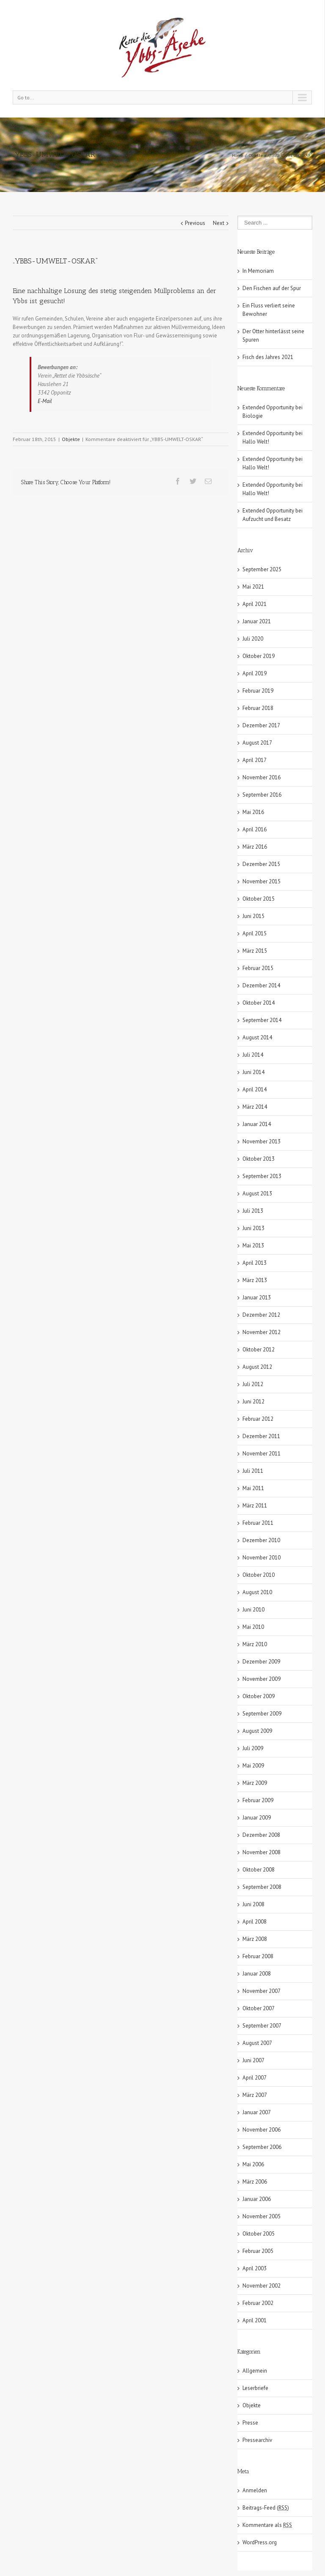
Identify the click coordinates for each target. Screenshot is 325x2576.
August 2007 (257, 2043)
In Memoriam (258, 270)
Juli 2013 (252, 1210)
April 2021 (254, 604)
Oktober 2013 (258, 1158)
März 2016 (254, 846)
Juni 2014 (253, 1072)
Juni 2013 (253, 1228)
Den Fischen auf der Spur (271, 288)
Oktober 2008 (258, 1869)
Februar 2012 (257, 1418)
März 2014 (254, 1106)
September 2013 (261, 1176)
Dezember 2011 (261, 1436)
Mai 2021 (253, 586)
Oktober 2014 (258, 1002)
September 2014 (261, 1020)
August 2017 (257, 742)
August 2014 (257, 1037)
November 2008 (261, 1852)
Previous (195, 223)
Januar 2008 (256, 1973)
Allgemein (254, 2370)
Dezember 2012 (261, 1314)
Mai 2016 (253, 812)
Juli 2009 (252, 1748)
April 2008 (254, 1921)
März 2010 (254, 1644)
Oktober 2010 (258, 1574)
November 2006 (261, 2129)
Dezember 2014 (261, 985)
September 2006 (261, 2147)
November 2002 (261, 2285)
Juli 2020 (252, 638)
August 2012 (257, 1366)
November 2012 (261, 1332)
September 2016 (261, 794)
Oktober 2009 (258, 1696)
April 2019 (254, 673)
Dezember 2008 (261, 1835)
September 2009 (261, 1713)
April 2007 (254, 2077)
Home (237, 155)
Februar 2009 (257, 1800)
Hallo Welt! (255, 441)
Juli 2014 (252, 1054)
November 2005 (261, 2216)
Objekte (256, 155)
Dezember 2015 (261, 864)
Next (218, 223)
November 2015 (261, 881)
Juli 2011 (252, 1470)
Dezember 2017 (261, 725)
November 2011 (261, 1453)
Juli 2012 (252, 1384)
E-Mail (45, 401)
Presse (250, 2422)
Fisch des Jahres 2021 (267, 357)
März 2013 (254, 1280)
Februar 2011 (257, 1522)
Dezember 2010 (261, 1540)
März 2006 (254, 2181)
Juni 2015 (253, 916)
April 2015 (254, 933)
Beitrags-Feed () (265, 2507)
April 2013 (254, 1262)
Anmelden (254, 2490)
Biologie (252, 415)
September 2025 (261, 569)
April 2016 (254, 829)
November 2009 (261, 1679)
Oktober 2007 (258, 2008)
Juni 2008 (253, 1904)
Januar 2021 (256, 621)
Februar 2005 (257, 2251)
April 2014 (254, 1089)
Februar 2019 (257, 690)
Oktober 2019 (258, 656)
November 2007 (261, 1991)
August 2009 (257, 1731)
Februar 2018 (257, 708)
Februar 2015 (257, 968)
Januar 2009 (256, 1817)
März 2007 (254, 2095)
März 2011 (254, 1505)
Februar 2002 (257, 2303)
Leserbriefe (255, 2388)
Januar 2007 (256, 2112)
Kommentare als (267, 2525)
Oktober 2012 (258, 1349)
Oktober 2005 (258, 2233)
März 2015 (254, 950)
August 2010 (257, 1592)
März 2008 (254, 1939)
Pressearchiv (257, 2440)
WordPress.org (259, 2542)
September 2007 (261, 2025)
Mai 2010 (253, 1627)
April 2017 (254, 760)
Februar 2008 (257, 1956)
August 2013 (257, 1193)
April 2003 (254, 2268)
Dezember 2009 (261, 1661)
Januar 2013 (256, 1297)
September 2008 (261, 1887)
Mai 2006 (253, 2164)
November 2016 (261, 777)
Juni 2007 (253, 2060)
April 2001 (254, 2320)
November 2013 (261, 1141)
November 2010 (261, 1557)
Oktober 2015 (258, 898)
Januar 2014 (256, 1124)
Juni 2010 (253, 1609)
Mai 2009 (253, 1765)
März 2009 (254, 1783)
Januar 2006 (256, 2199)
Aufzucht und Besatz (266, 519)
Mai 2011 (253, 1488)
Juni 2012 (253, 1401)
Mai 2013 (253, 1245)
